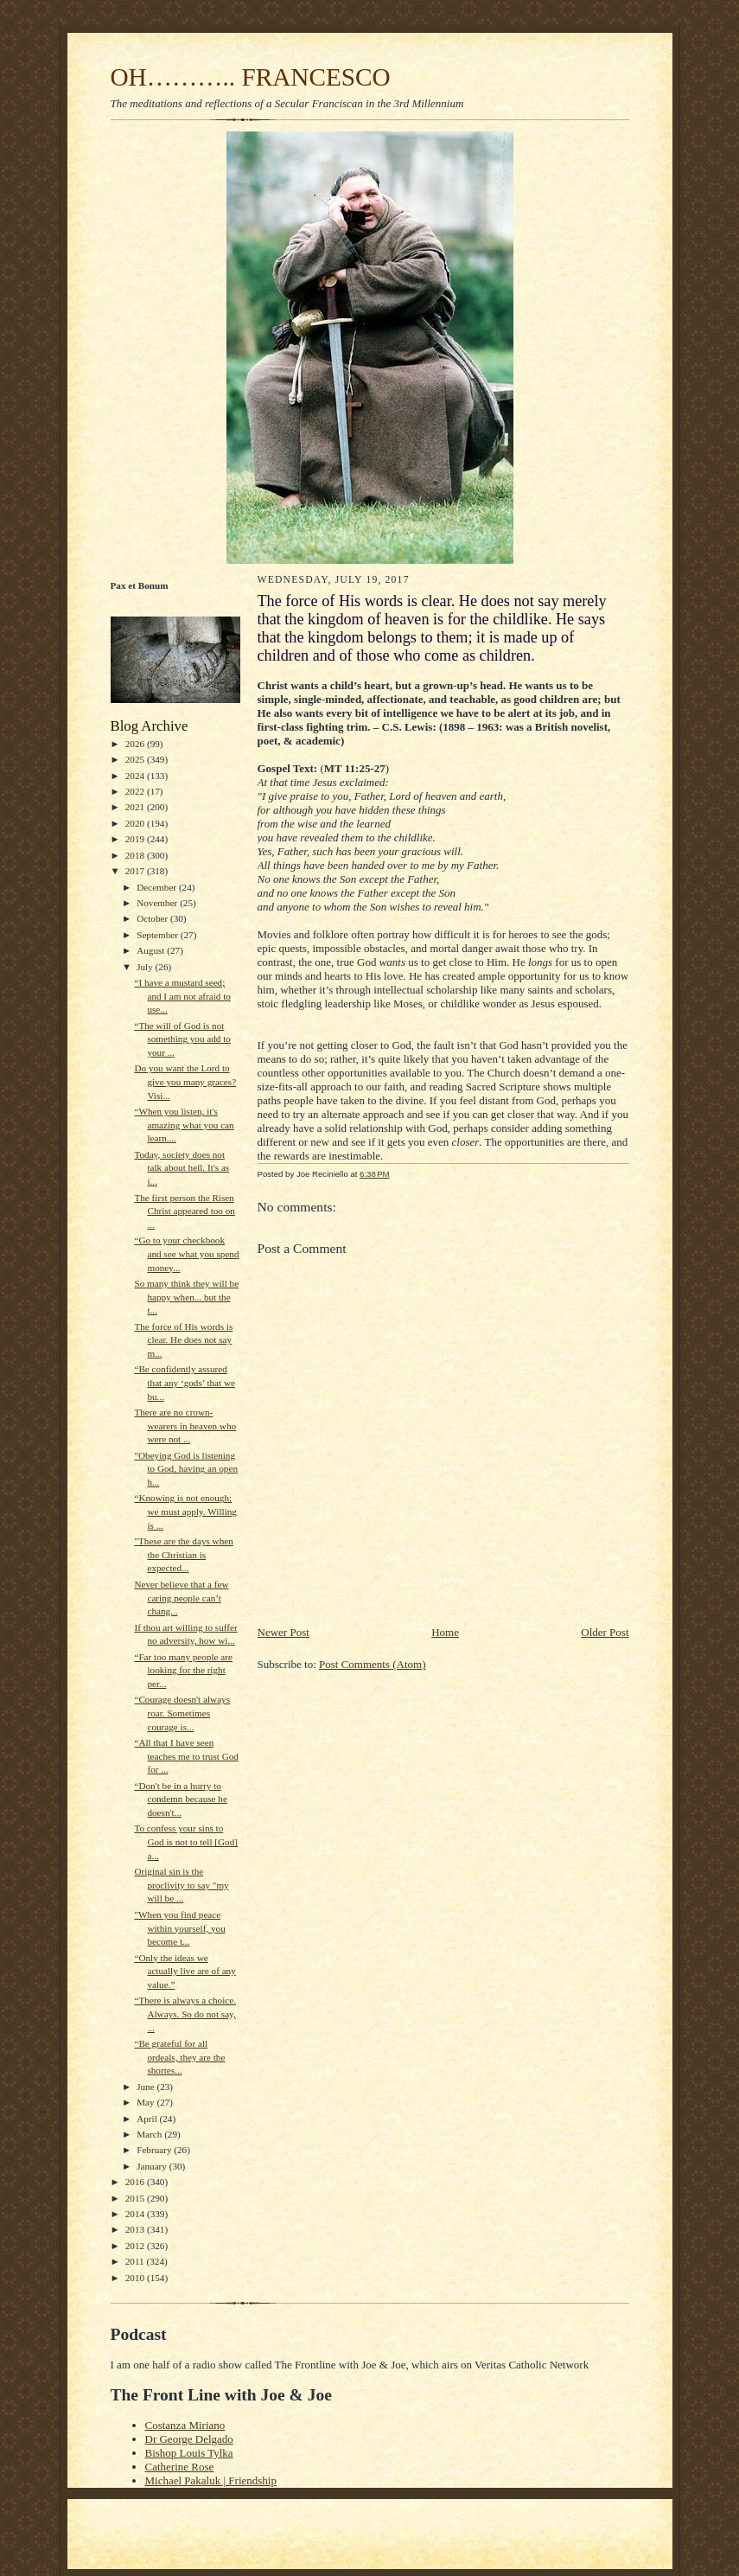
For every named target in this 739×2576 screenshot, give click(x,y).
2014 (136, 2213)
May (146, 2102)
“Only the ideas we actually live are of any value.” (184, 1971)
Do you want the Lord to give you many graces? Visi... (185, 1081)
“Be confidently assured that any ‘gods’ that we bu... (184, 1382)
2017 (136, 871)
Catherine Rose (179, 2466)
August (152, 950)
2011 (136, 2261)
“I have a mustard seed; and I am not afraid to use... (182, 995)
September (159, 935)
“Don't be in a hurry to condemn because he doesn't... (180, 1799)
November (158, 903)
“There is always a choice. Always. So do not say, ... (185, 2013)
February (155, 2150)
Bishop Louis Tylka (189, 2452)
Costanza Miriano (185, 2425)
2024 (136, 775)
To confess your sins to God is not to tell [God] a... (186, 1841)
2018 (136, 855)
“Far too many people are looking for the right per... (183, 1670)
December (158, 887)
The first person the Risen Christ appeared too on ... (184, 1211)
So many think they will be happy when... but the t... (186, 1296)
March (150, 2134)
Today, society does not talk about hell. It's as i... (181, 1167)
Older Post (604, 1632)
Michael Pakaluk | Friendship (211, 2480)
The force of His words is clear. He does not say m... (183, 1339)
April (148, 2118)
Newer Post (283, 1632)
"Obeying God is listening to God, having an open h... (186, 1468)
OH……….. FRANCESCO (251, 77)
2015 (136, 2198)
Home (445, 1632)
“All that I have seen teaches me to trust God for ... (186, 1755)
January (153, 2166)
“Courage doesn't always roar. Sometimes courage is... (182, 1712)
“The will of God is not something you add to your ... (182, 1039)
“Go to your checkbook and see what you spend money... (186, 1253)
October (153, 918)
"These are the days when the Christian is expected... (183, 1554)
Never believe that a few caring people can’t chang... (181, 1597)
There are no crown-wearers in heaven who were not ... (185, 1425)
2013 (136, 2229)
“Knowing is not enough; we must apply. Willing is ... (185, 1511)
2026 (136, 743)
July (146, 967)
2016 (136, 2181)
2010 (136, 2277)
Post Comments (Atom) (372, 1664)
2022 (136, 791)
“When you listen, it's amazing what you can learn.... (183, 1124)
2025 (136, 759)
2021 (136, 807)
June (146, 2086)
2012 (136, 2245)
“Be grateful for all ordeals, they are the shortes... (179, 2056)
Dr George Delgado (189, 2438)
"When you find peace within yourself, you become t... (179, 1927)
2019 (136, 839)
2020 (136, 823)
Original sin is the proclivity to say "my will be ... (181, 1884)
